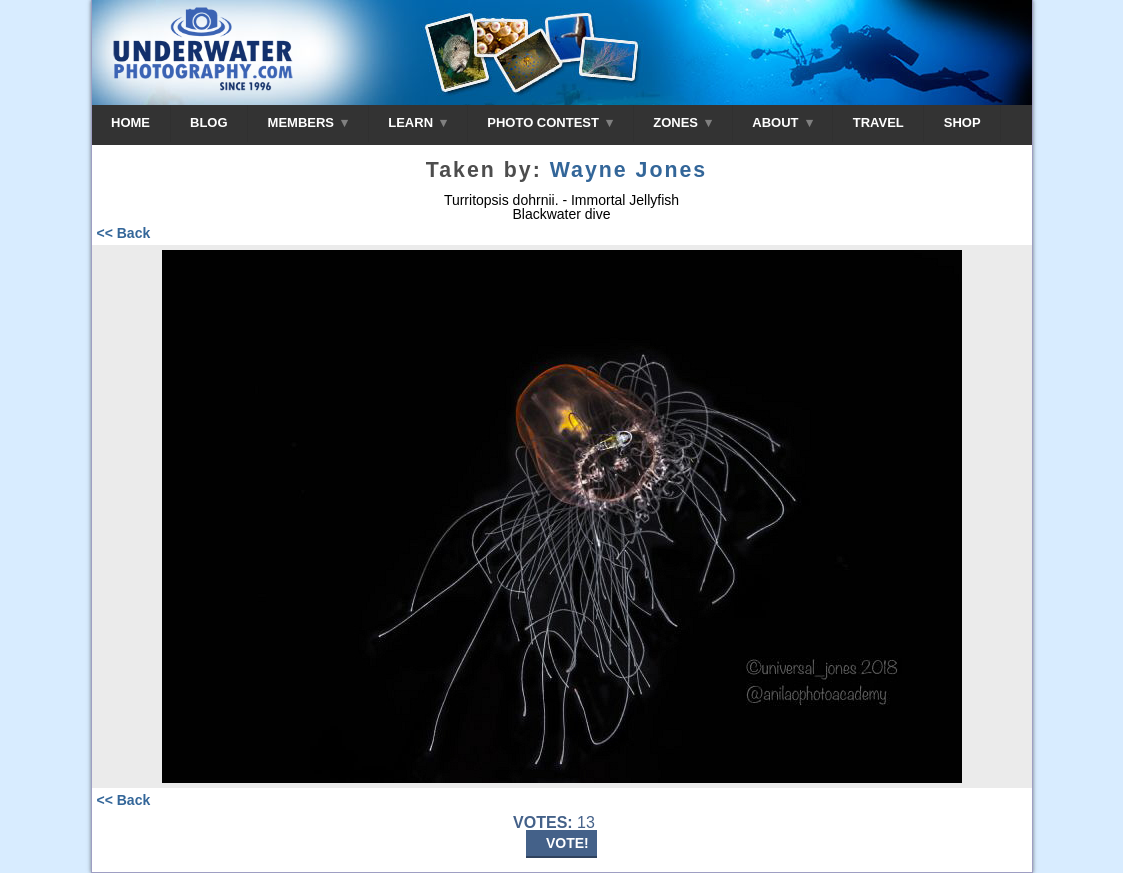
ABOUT (782, 122)
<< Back (124, 233)
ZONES (682, 122)
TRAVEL (878, 122)
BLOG (209, 122)
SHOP (962, 122)
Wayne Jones (629, 170)
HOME (130, 122)
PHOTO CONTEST (550, 122)
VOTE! (567, 843)
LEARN (417, 122)
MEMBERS (308, 122)
